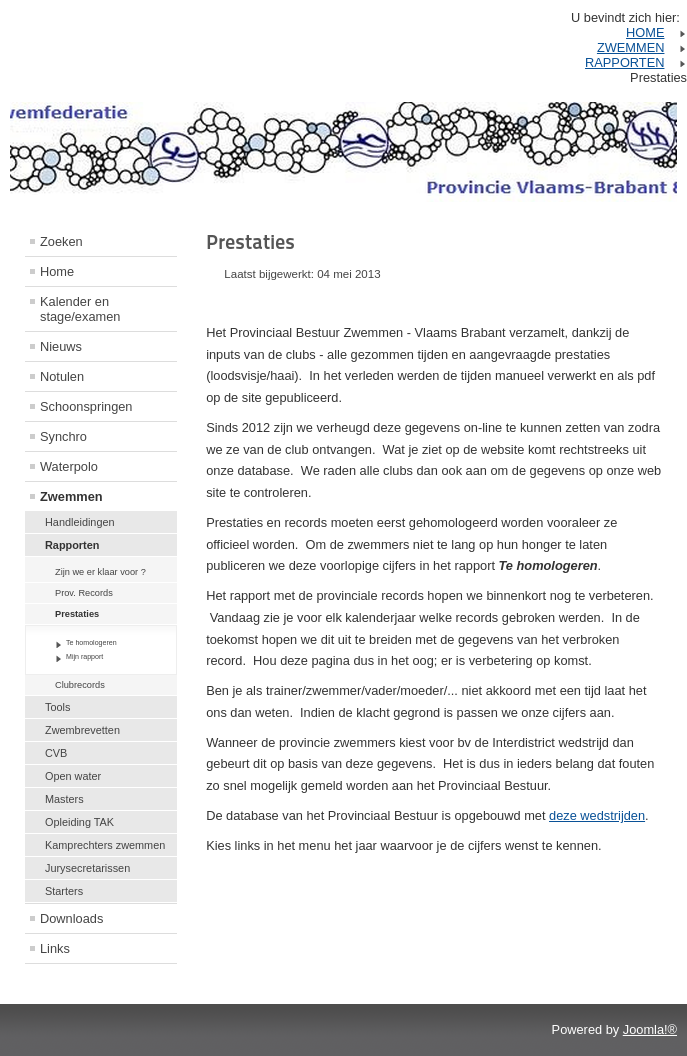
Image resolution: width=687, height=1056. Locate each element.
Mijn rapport (84, 656)
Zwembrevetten (82, 730)
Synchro (63, 436)
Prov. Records (84, 593)
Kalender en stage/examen (80, 309)
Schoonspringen (86, 406)
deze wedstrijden (597, 815)
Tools (57, 707)
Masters (64, 799)
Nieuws (61, 346)
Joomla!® (650, 1029)
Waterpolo (69, 466)
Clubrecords (80, 685)
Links (55, 948)
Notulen (62, 376)
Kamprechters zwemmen (105, 845)
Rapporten (72, 545)
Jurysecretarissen (87, 868)
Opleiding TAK (79, 822)
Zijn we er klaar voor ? (100, 572)
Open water (73, 776)
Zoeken (61, 241)
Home (57, 271)
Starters (64, 891)
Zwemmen (71, 496)
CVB (56, 753)
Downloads (71, 918)
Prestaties (77, 614)
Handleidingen (80, 522)
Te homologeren (91, 642)
